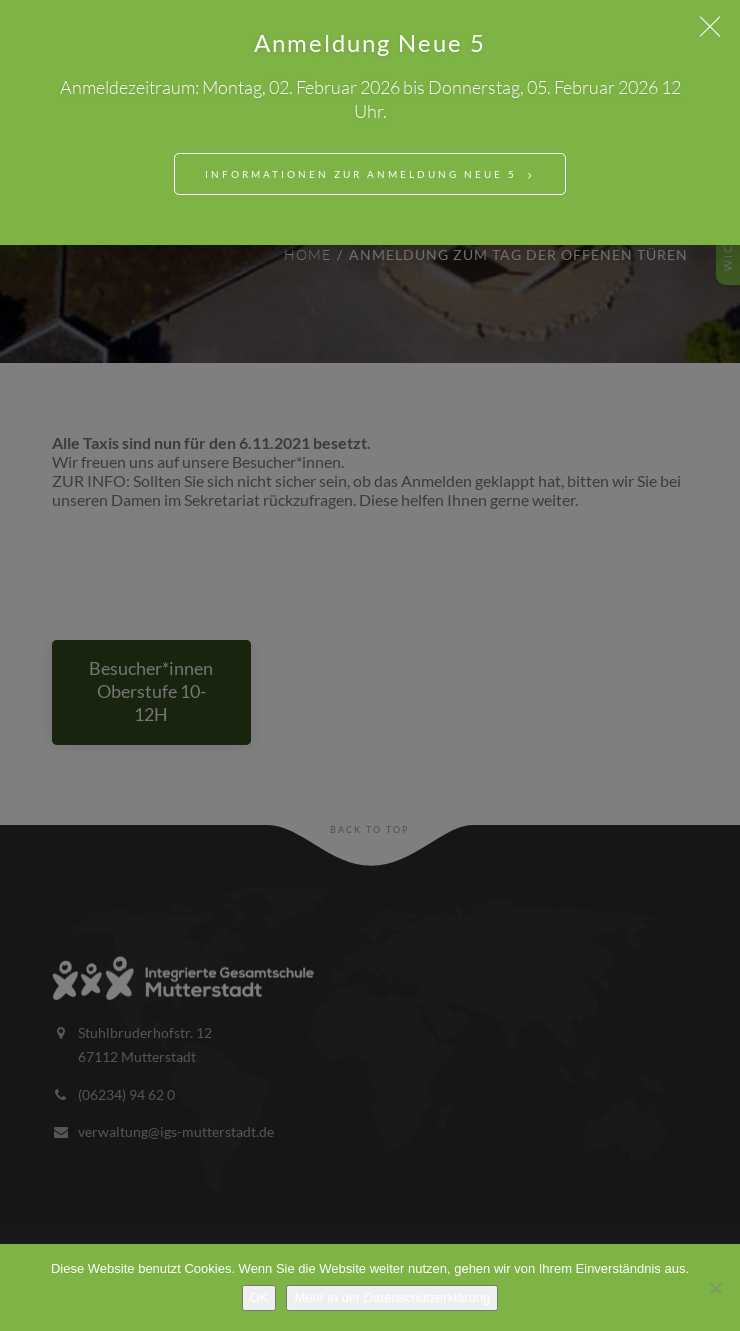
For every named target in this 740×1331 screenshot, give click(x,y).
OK (259, 1297)
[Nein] (715, 1288)
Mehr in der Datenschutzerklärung (392, 1297)
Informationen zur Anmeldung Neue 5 (361, 174)
